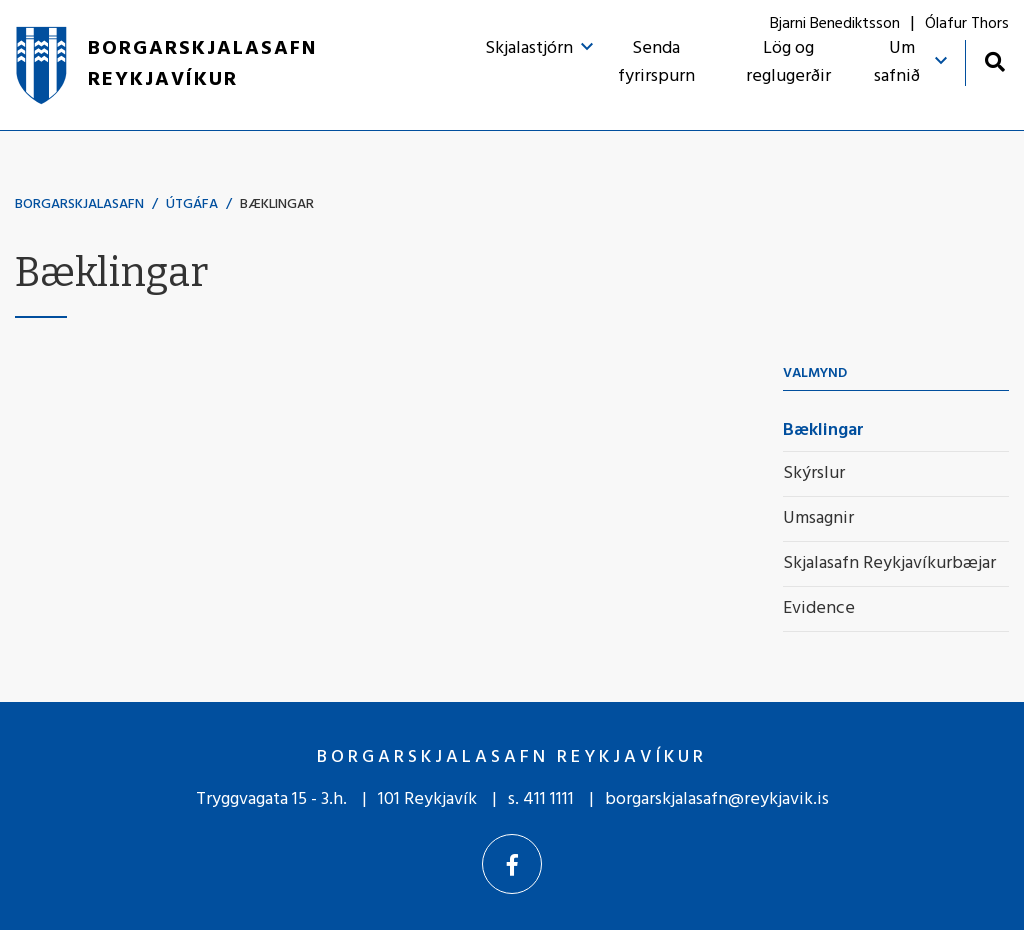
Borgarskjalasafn (79, 204)
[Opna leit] (994, 61)
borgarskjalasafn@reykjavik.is (717, 799)
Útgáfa (192, 204)
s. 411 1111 (541, 799)
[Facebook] (512, 864)
